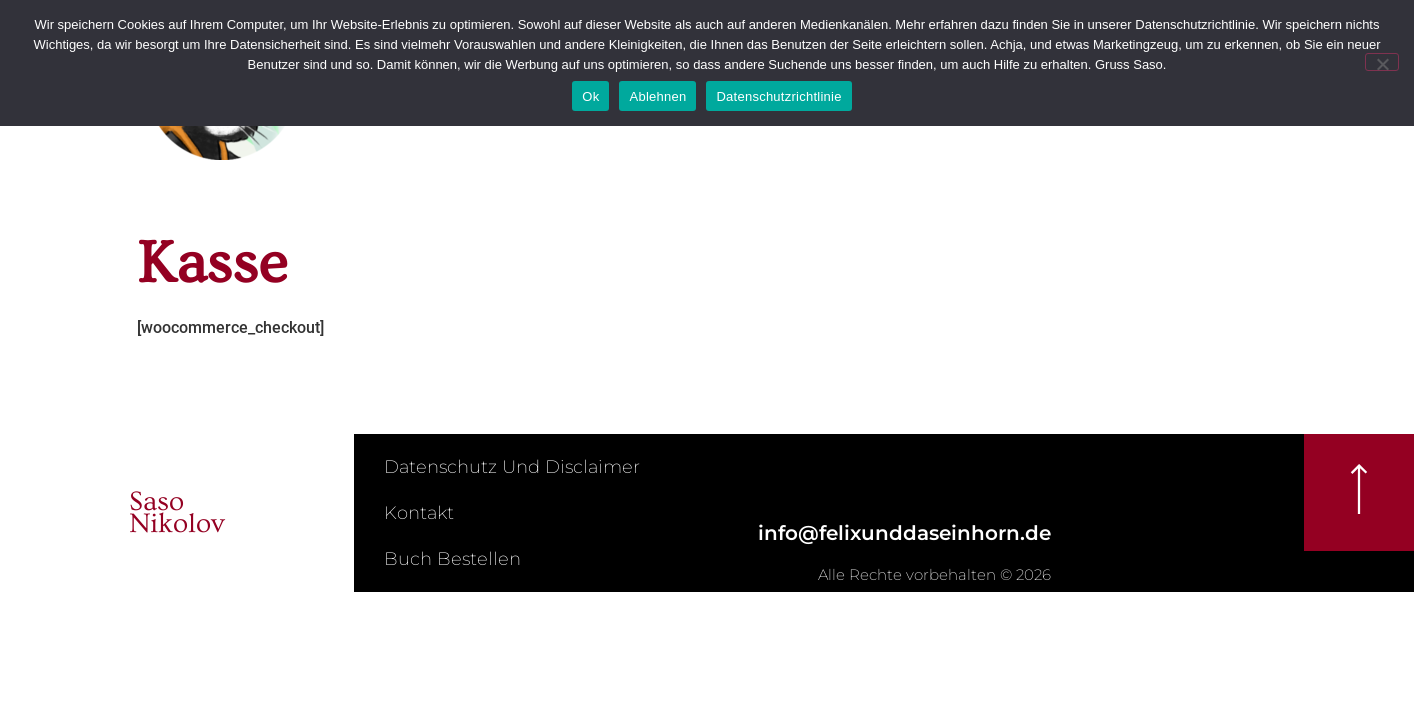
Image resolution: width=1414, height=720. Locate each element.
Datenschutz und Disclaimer (512, 467)
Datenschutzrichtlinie (778, 96)
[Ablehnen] (1382, 62)
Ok (590, 96)
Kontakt (419, 513)
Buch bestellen (452, 559)
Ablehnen (657, 96)
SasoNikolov (177, 512)
